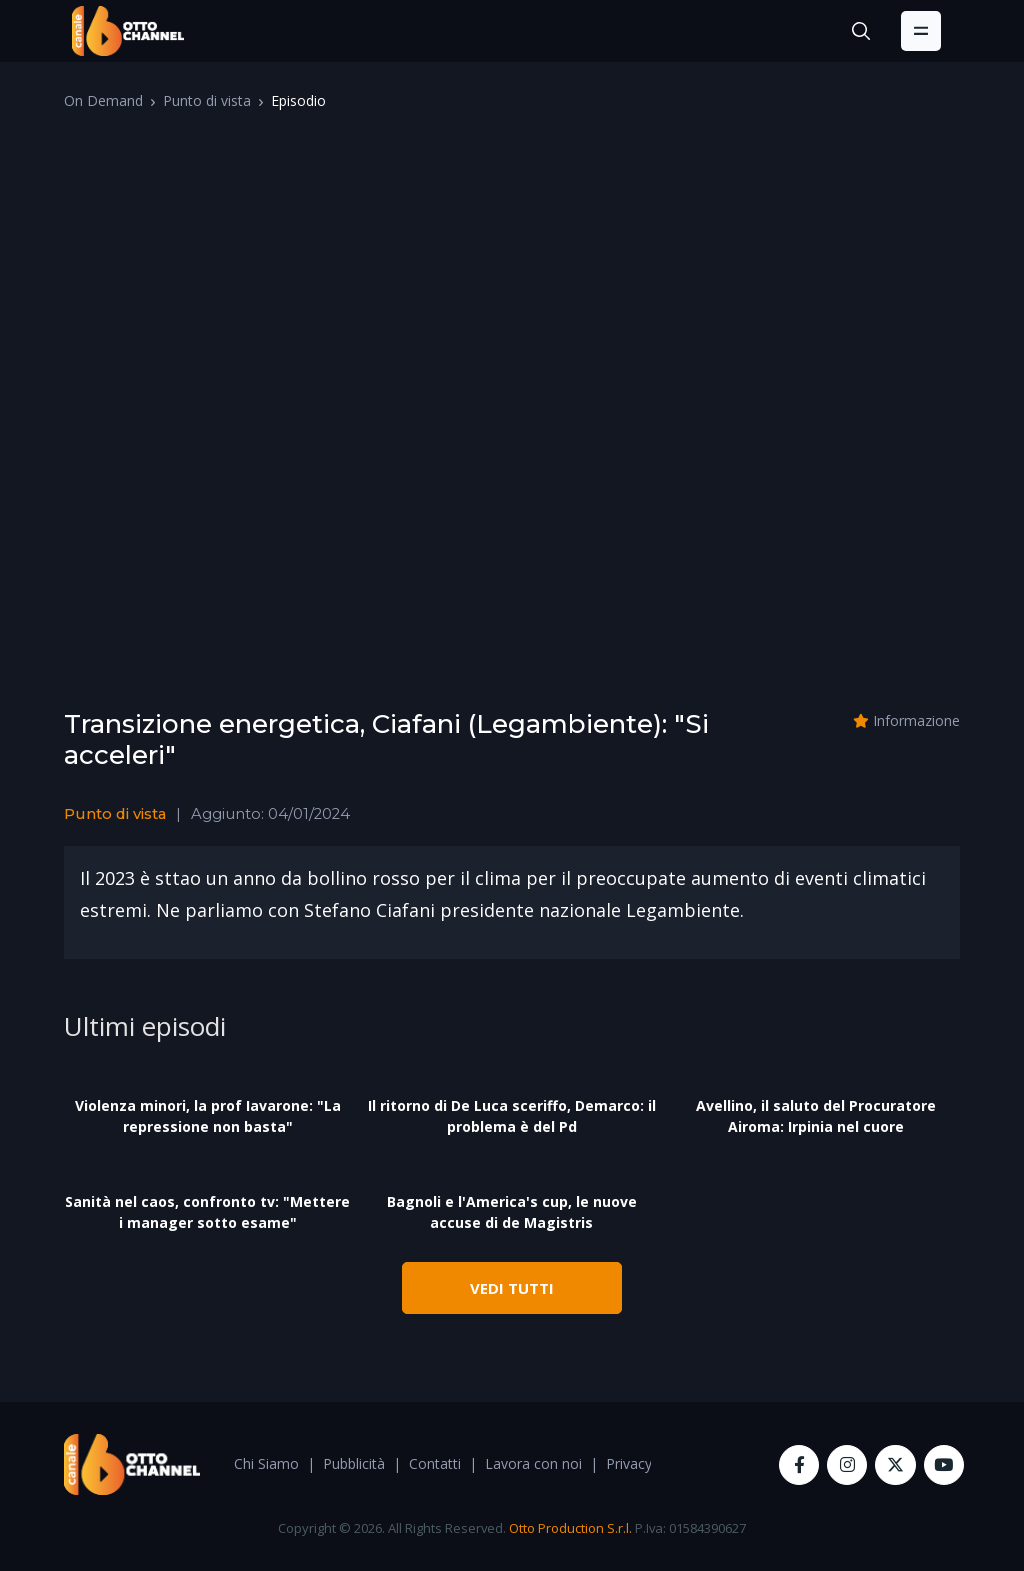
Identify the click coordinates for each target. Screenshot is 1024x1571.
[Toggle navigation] (921, 31)
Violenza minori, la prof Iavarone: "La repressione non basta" (208, 1116)
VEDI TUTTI (512, 1288)
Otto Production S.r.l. (570, 1528)
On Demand (103, 100)
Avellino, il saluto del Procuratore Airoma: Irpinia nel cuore (816, 1116)
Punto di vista (207, 100)
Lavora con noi (533, 1463)
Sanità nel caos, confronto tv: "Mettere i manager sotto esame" (207, 1212)
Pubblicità (354, 1463)
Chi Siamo (266, 1463)
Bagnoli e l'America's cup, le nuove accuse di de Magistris (512, 1212)
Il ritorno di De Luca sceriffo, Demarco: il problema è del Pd (512, 1116)
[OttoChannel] (128, 31)
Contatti (435, 1463)
